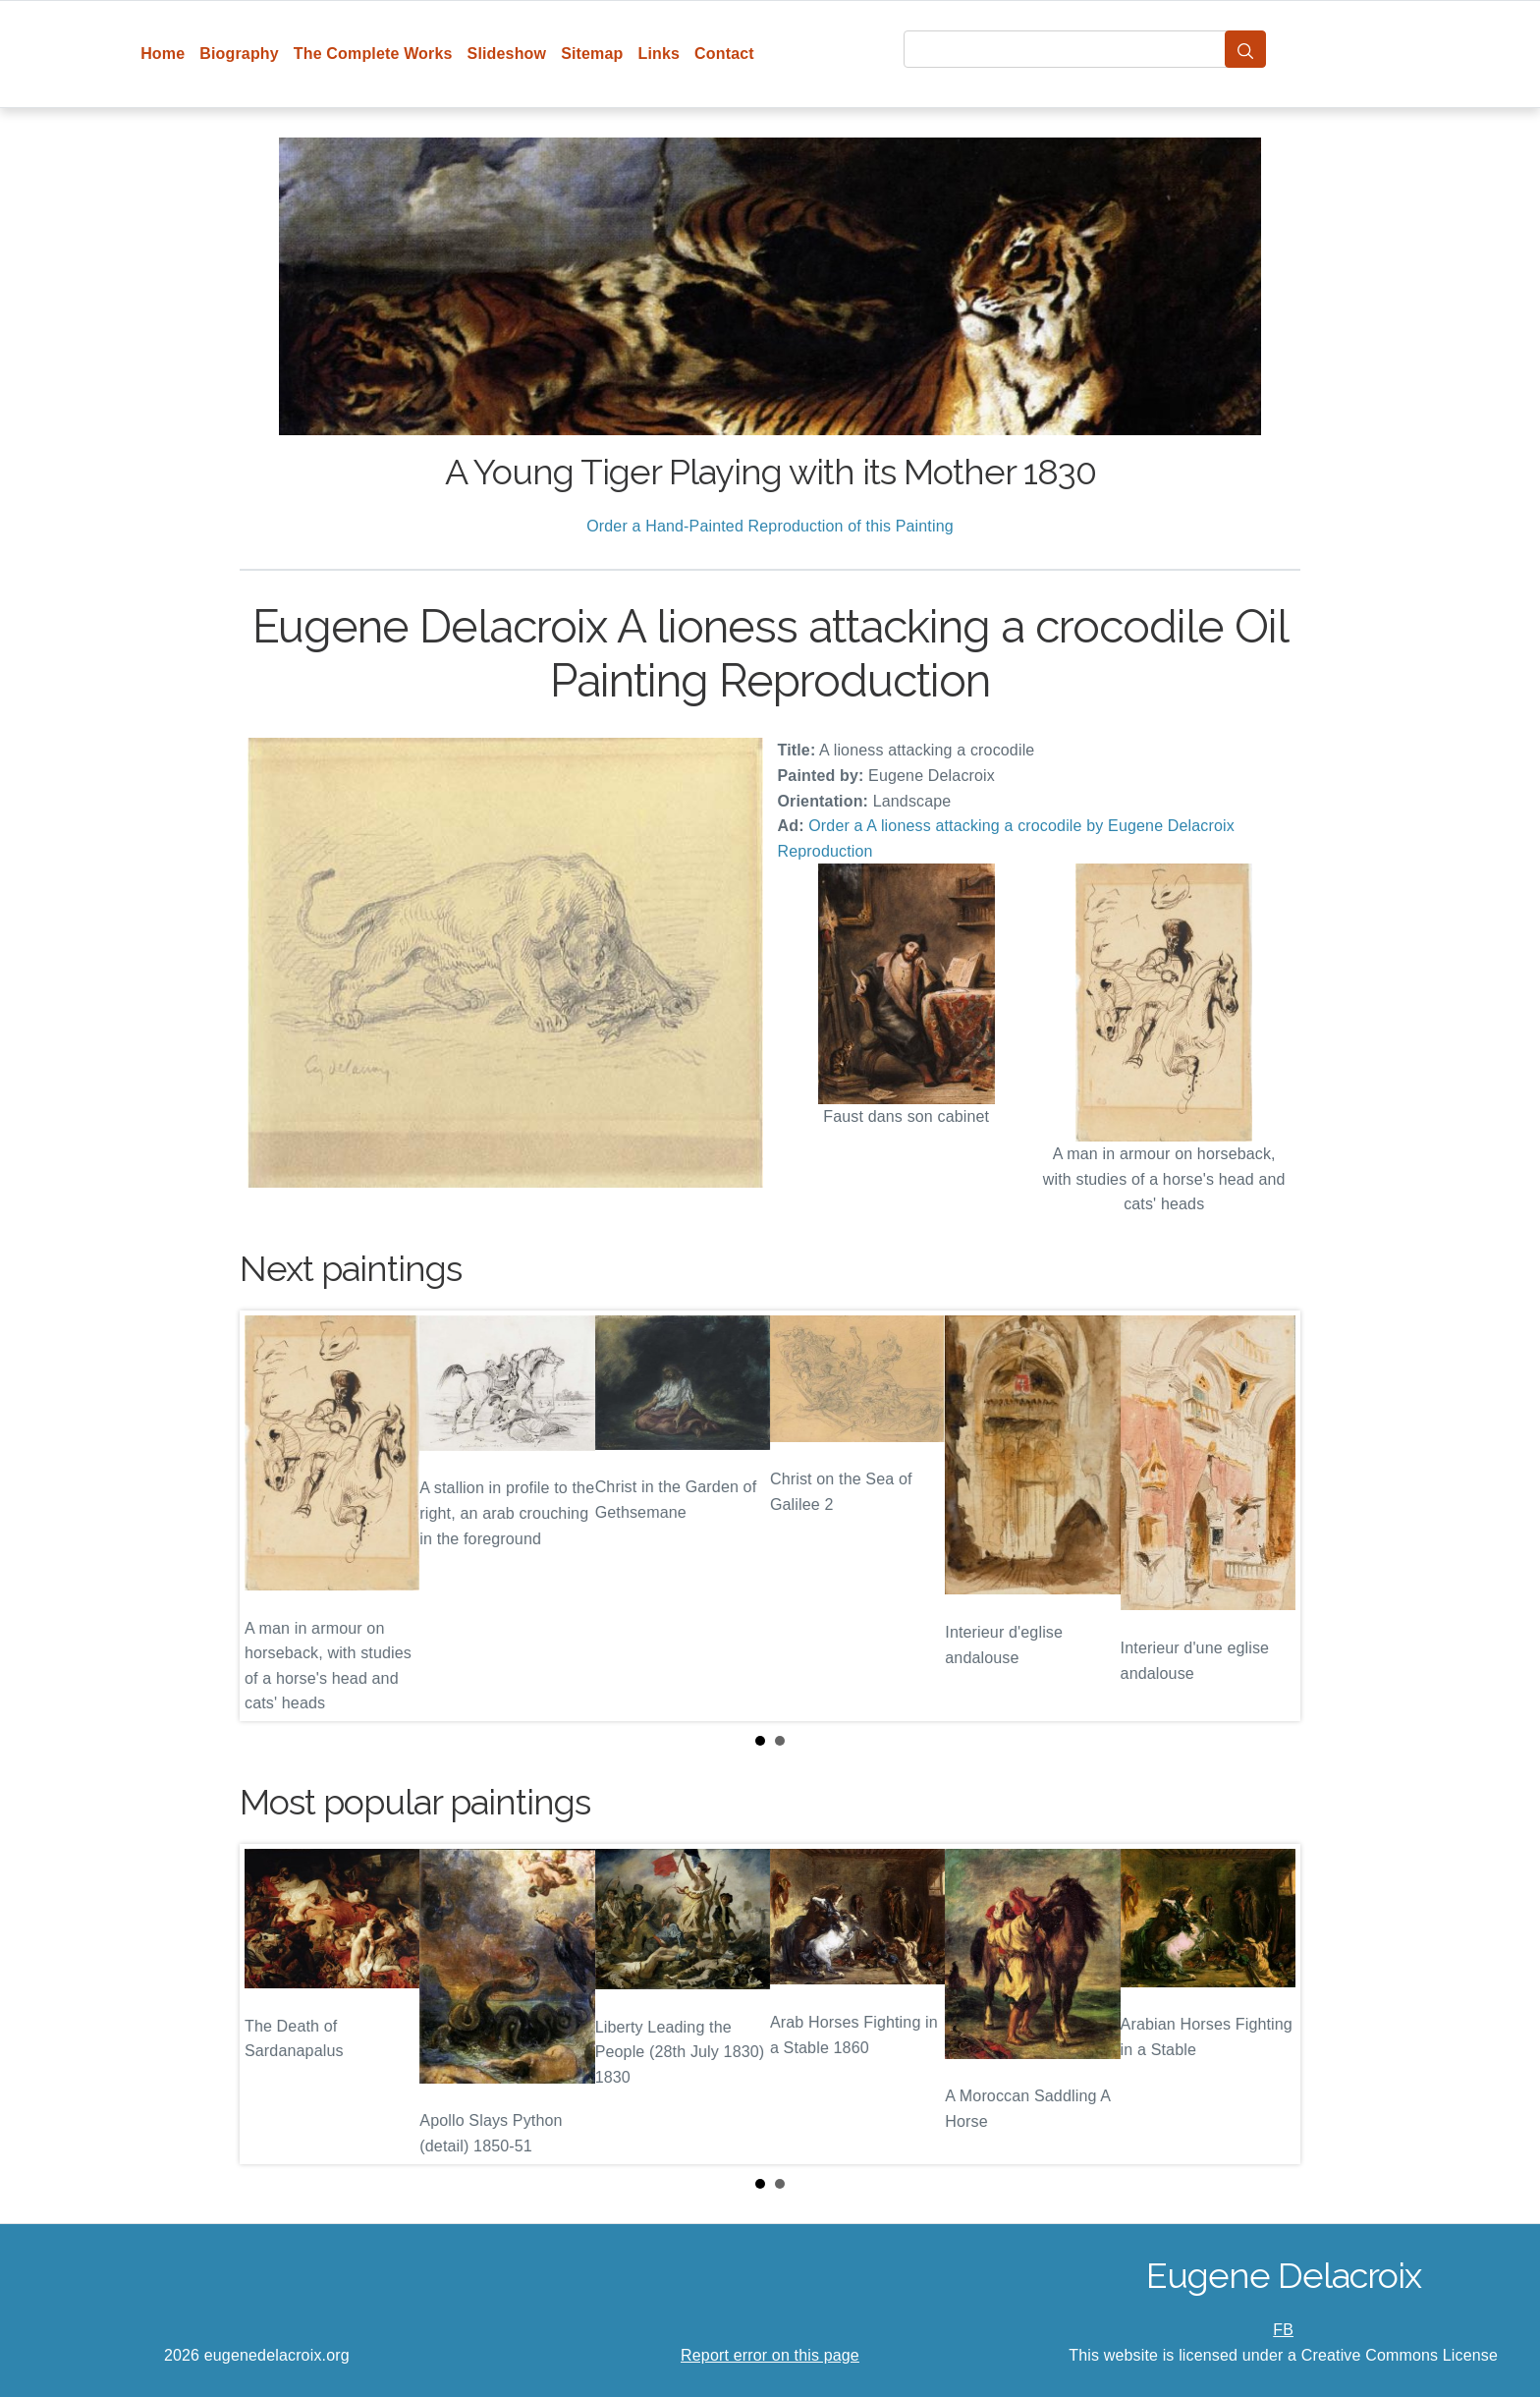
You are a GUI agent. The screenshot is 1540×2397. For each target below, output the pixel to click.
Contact (724, 53)
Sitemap (592, 53)
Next (1270, 1516)
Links (659, 53)
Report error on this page (770, 2355)
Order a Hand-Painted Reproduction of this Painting (770, 526)
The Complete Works (373, 53)
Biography (239, 53)
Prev (270, 1516)
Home (162, 53)
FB (1283, 2329)
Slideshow (507, 53)
